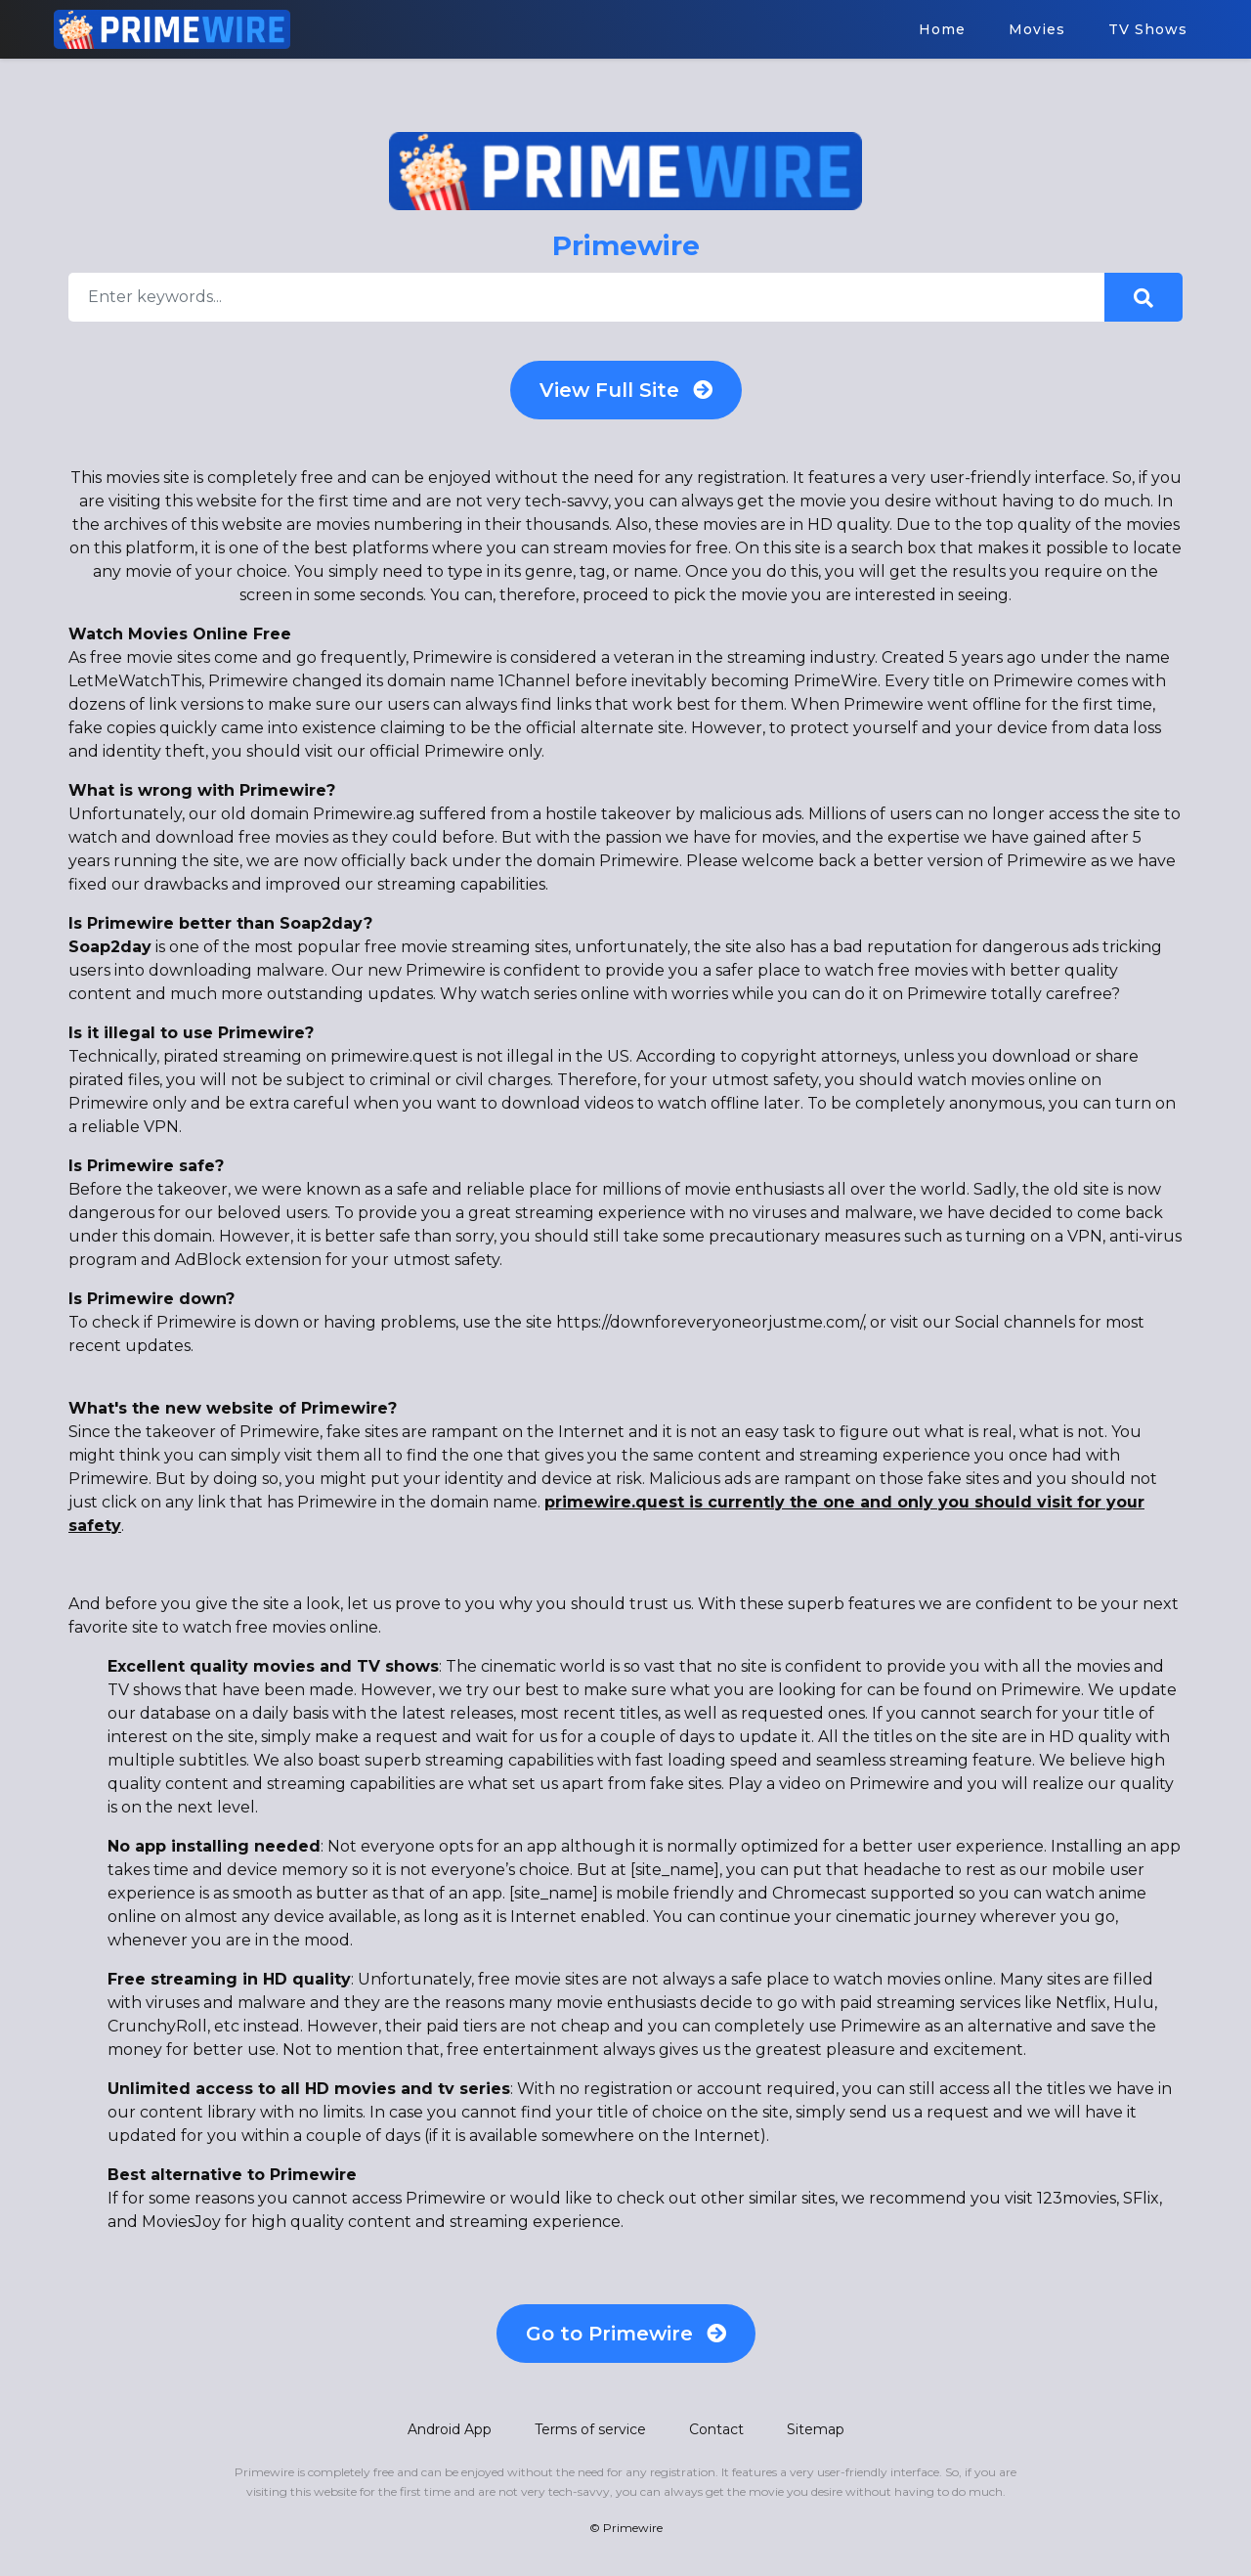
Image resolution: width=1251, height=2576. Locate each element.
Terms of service (590, 2429)
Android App (450, 2429)
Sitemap (815, 2429)
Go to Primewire (626, 2333)
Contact (716, 2429)
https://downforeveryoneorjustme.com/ (709, 1322)
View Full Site (625, 390)
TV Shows (1147, 29)
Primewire (633, 2527)
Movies (1037, 29)
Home (942, 29)
